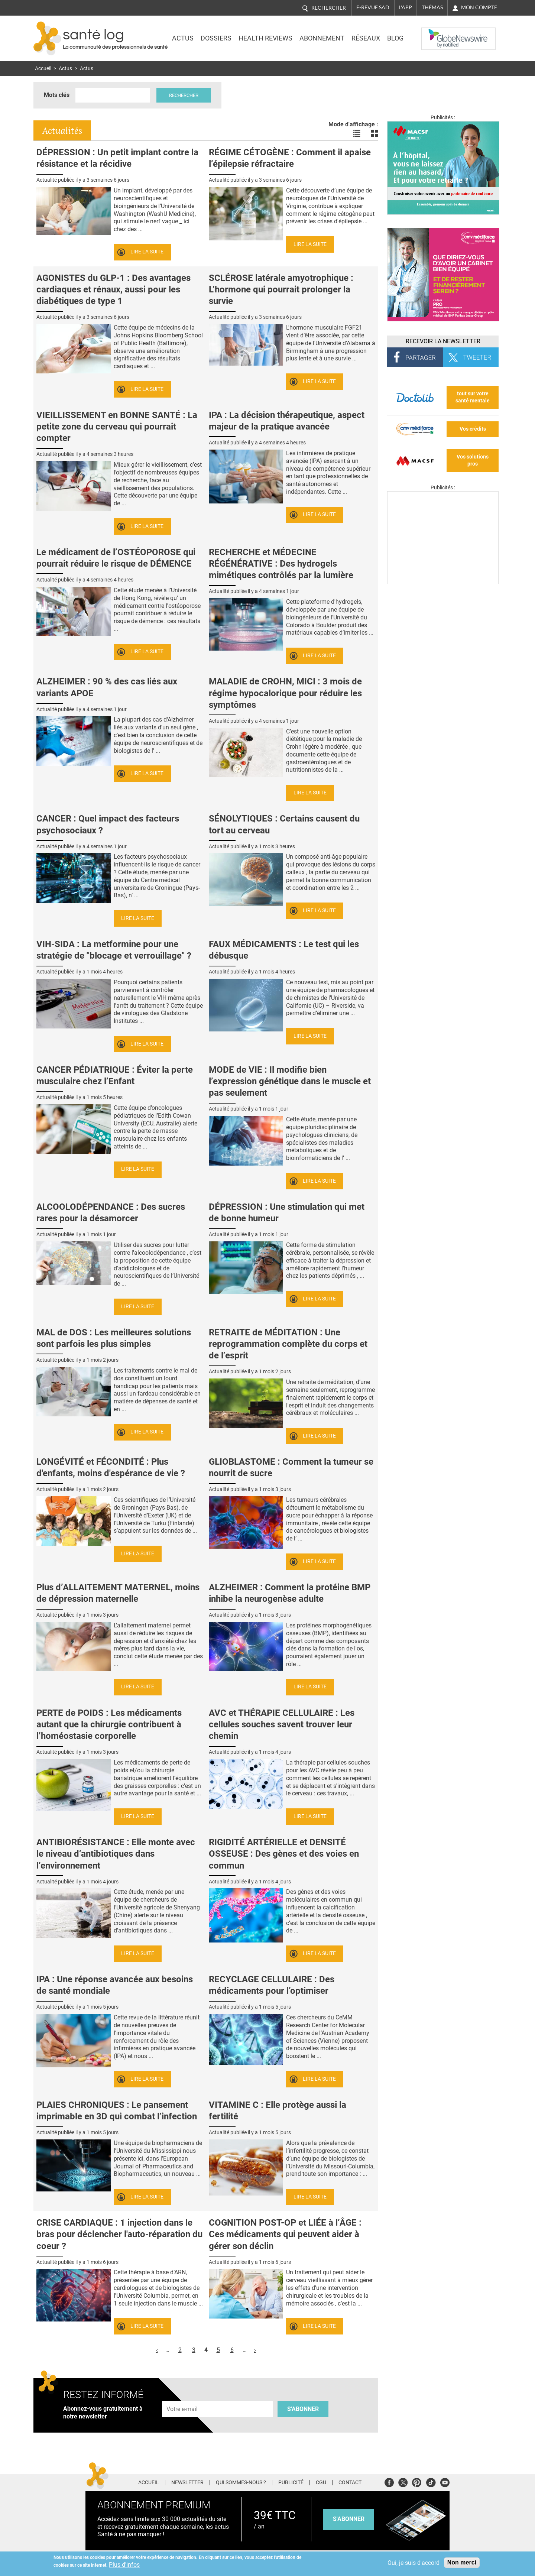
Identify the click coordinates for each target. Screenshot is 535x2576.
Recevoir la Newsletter (443, 341)
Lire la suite (146, 252)
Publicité (291, 2482)
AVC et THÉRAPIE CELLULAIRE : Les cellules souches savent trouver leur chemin (281, 1724)
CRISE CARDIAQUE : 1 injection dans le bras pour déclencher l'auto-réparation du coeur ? (119, 2234)
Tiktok (431, 2481)
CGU (321, 2482)
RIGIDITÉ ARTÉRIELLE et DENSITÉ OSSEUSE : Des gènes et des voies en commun (284, 1853)
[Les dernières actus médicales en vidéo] (443, 582)
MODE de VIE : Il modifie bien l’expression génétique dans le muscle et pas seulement (290, 1081)
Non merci (461, 2562)
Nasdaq (436, 33)
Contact (349, 2482)
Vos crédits (473, 429)
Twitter (403, 2481)
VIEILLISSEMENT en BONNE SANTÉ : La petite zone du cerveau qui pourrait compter (116, 426)
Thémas (432, 7)
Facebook (389, 2481)
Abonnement (321, 38)
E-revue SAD (372, 7)
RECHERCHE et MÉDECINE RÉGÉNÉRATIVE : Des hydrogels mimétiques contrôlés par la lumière (281, 563)
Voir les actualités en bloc (374, 133)
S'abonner (303, 2409)
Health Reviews (265, 38)
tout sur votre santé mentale (472, 397)
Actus (183, 38)
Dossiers (216, 38)
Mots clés (56, 94)
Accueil (43, 68)
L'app (405, 7)
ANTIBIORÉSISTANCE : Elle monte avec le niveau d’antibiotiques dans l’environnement (115, 1853)
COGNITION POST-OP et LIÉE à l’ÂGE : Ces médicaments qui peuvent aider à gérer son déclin (285, 2234)
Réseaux (365, 38)
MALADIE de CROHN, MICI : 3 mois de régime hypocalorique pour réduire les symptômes (285, 693)
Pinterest (416, 2481)
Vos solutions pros (473, 460)
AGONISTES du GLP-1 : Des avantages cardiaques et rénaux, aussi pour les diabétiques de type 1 (113, 289)
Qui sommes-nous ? (241, 2482)
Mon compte (479, 7)
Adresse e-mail (182, 2397)
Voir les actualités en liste (356, 133)
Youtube (445, 2481)
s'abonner (348, 2518)
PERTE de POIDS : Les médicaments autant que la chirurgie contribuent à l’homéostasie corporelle (109, 1724)
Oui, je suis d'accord (414, 2562)
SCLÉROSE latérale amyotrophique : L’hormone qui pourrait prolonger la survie (281, 289)
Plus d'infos (124, 2564)
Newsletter (187, 2482)
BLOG (395, 38)
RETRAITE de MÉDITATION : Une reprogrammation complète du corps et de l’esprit (288, 1344)
